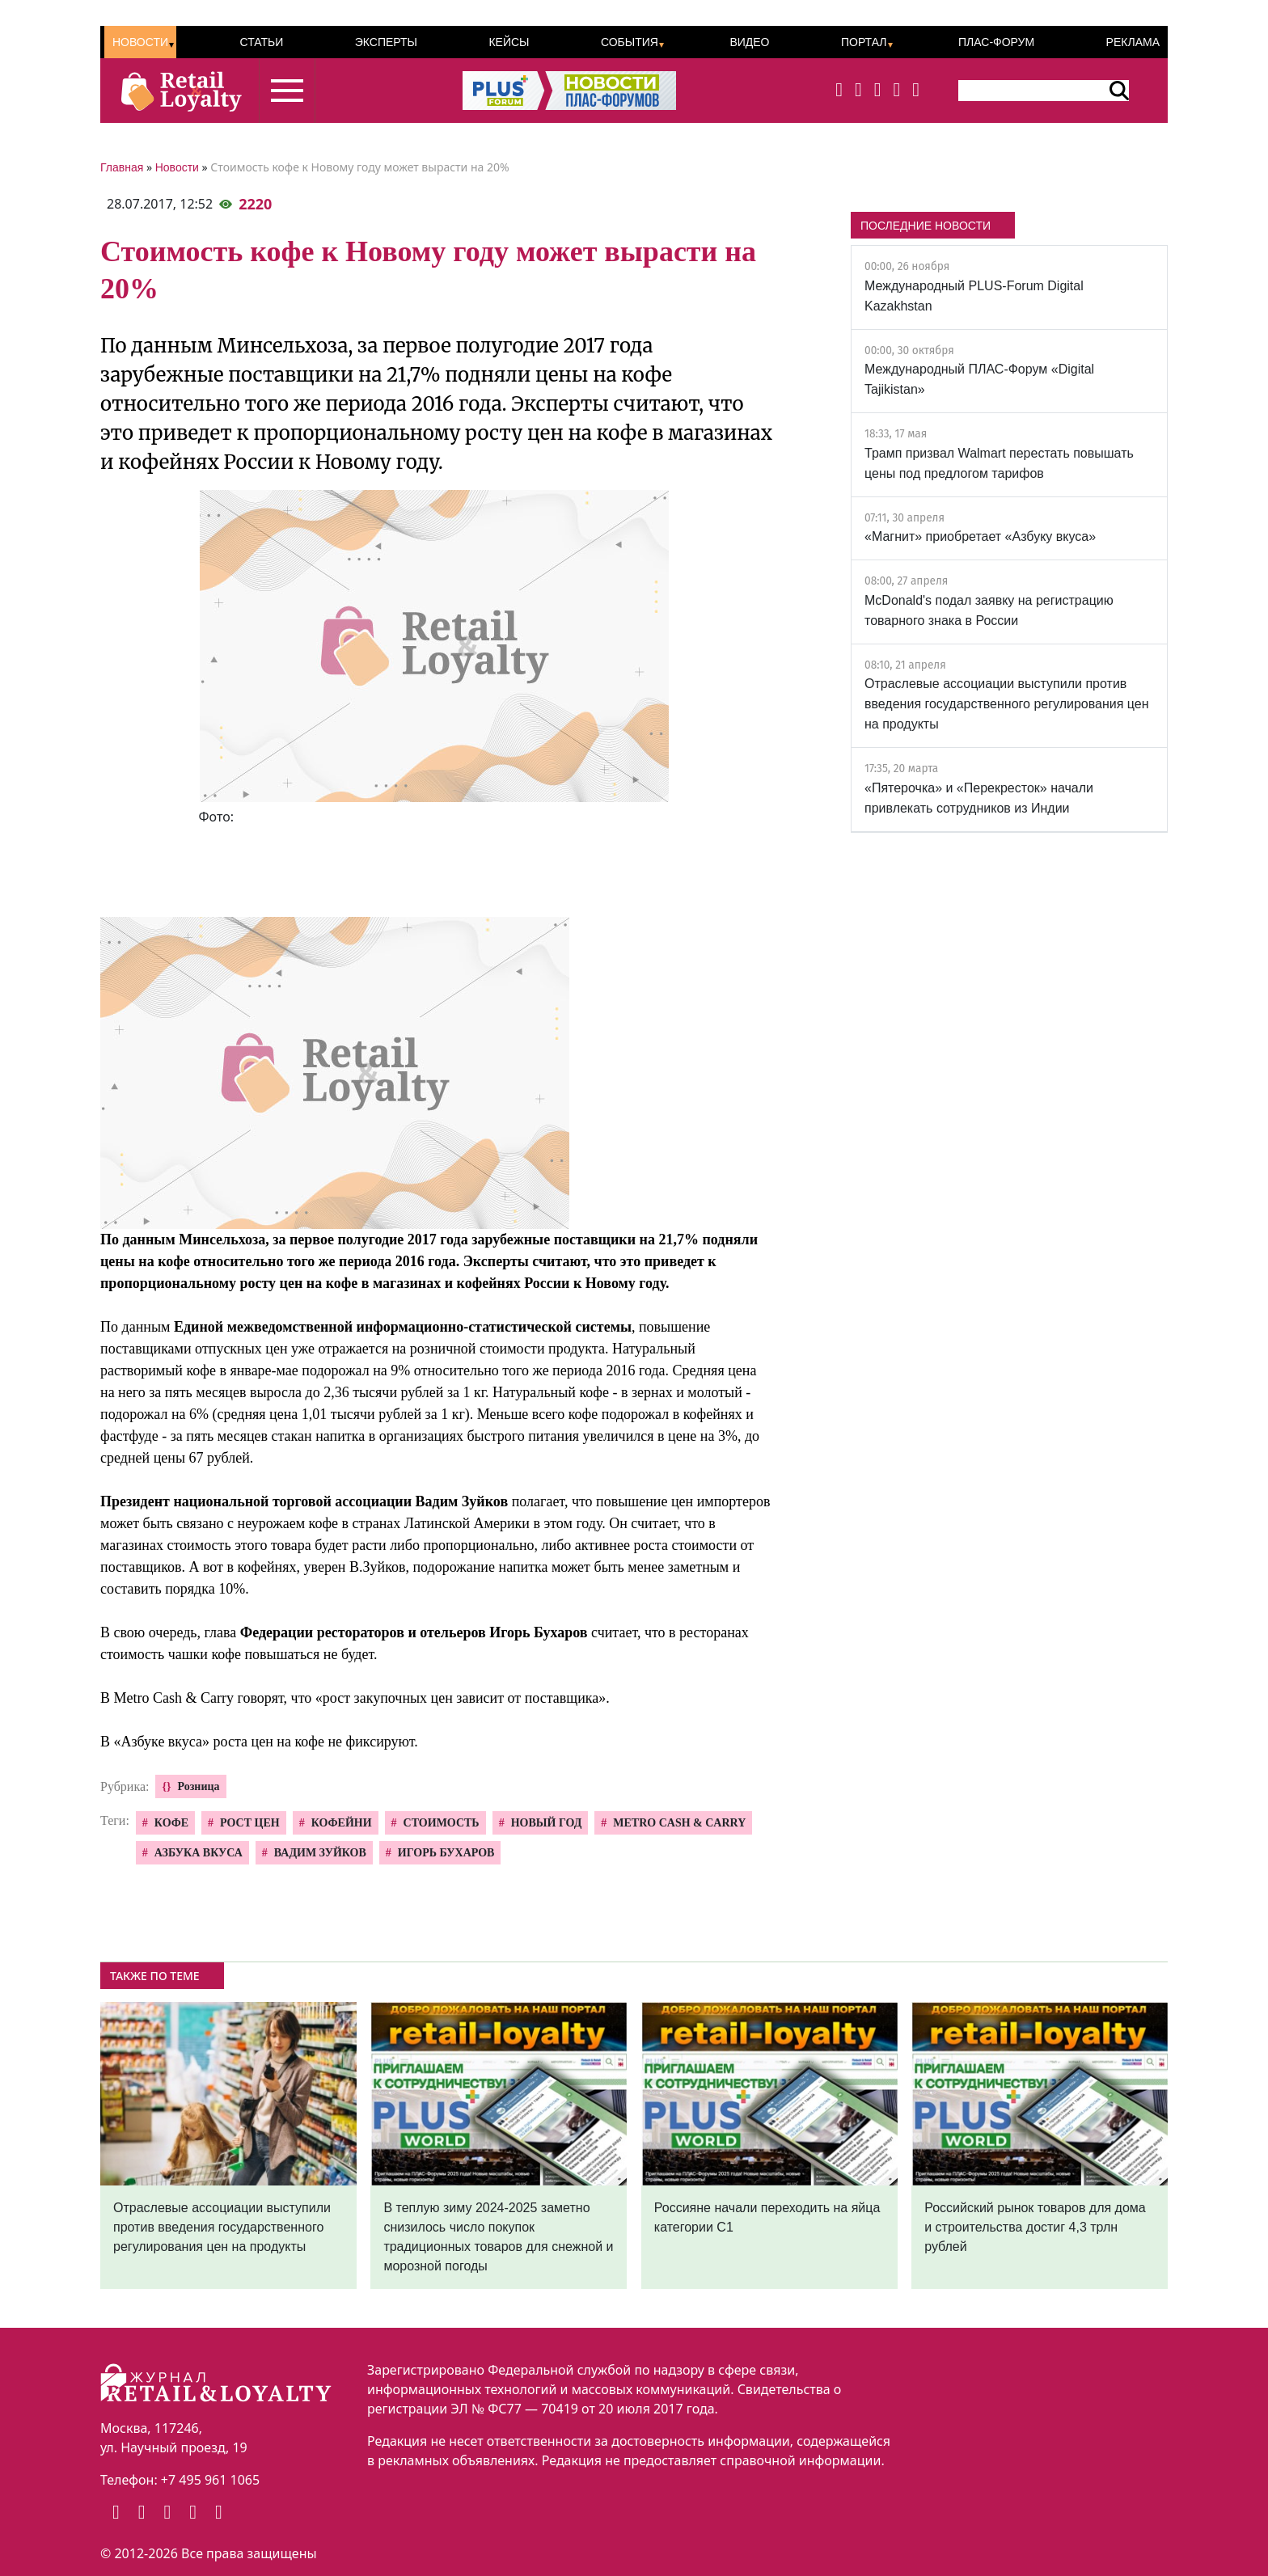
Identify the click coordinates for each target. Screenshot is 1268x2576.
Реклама (1133, 42)
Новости (140, 42)
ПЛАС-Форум (996, 42)
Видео (749, 42)
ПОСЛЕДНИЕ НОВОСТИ (925, 225)
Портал (864, 42)
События (629, 42)
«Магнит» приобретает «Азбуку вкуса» (980, 536)
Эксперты (386, 42)
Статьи (261, 42)
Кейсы (508, 42)
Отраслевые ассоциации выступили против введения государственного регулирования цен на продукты (1006, 704)
